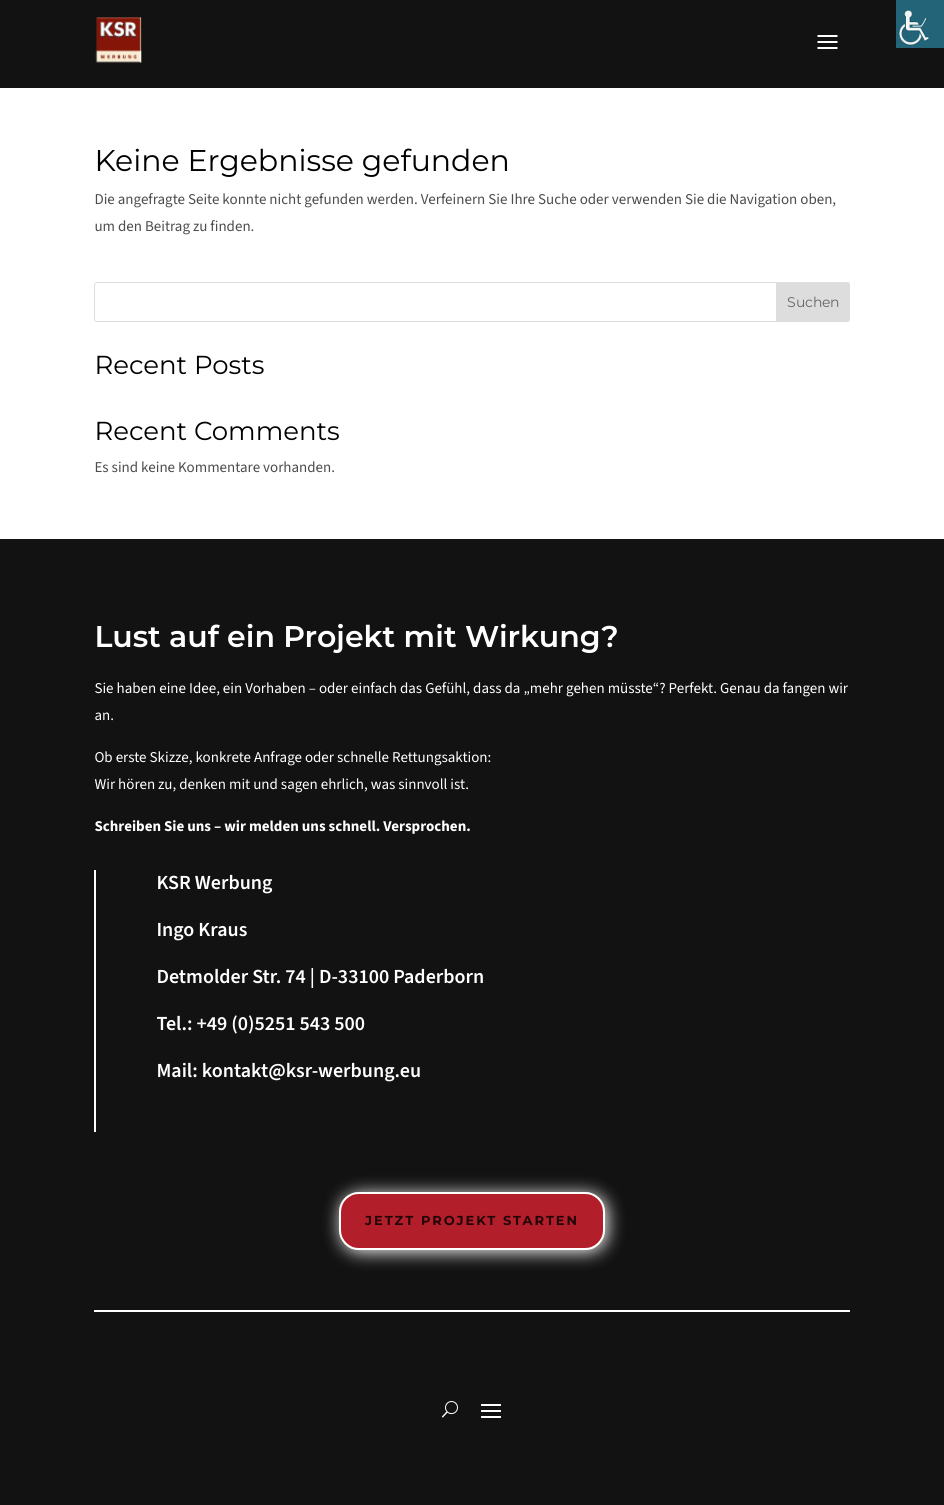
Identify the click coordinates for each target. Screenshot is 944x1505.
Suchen (813, 302)
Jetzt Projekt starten (472, 1221)
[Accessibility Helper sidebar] (920, 24)
